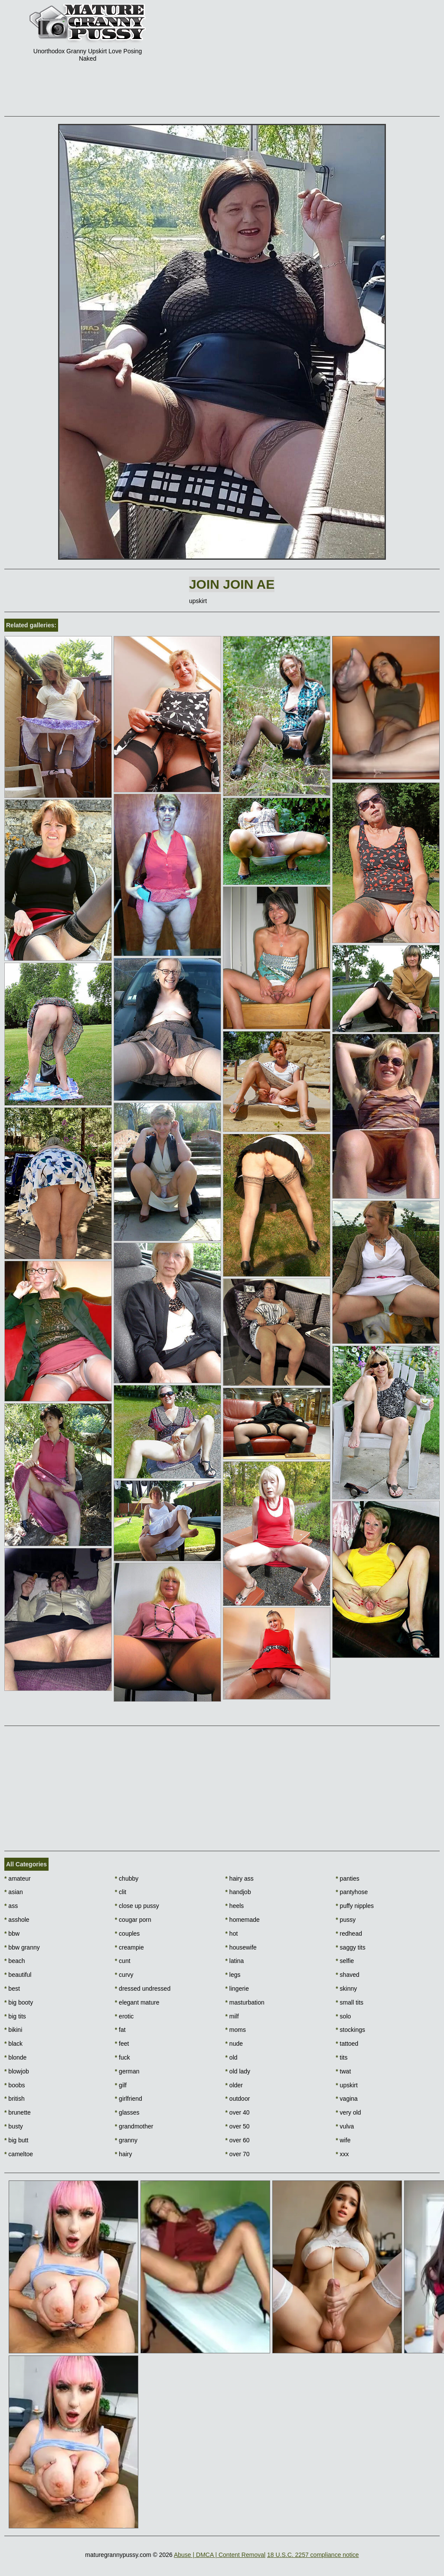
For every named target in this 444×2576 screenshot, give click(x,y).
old (231, 2057)
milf (232, 2016)
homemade (242, 1919)
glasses (127, 2112)
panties (347, 1878)
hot (231, 1933)
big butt (16, 2140)
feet (122, 2043)
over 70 (237, 2154)
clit (120, 1891)
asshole (16, 1919)
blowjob (16, 2071)
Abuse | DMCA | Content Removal (219, 2554)
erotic (124, 2016)
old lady (238, 2071)
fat (120, 2029)
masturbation (244, 2002)
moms (235, 2029)
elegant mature (137, 2002)
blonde (15, 2057)
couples (127, 1933)
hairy (123, 2154)
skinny (346, 1988)
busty (13, 2126)
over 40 (237, 2112)
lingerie (237, 1988)
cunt (123, 1960)
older (234, 2085)
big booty (18, 2002)
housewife (241, 1947)
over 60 (237, 2140)
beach (14, 1960)
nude (234, 2043)
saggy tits (350, 1947)
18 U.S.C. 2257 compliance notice (313, 2554)
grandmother (134, 2126)
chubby (127, 1878)
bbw (12, 1933)
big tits (15, 2016)
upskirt (347, 2085)
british (14, 2098)
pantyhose (352, 1891)
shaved (347, 1974)
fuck (122, 2057)
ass (11, 1905)
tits (341, 2057)
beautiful (17, 1974)
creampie (129, 1947)
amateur (17, 1878)
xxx (342, 2154)
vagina (347, 2098)
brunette (17, 2112)
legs (233, 1974)
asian (13, 1891)
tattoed (347, 2043)
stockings (350, 2029)
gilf (121, 2085)
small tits (349, 2002)
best (12, 1988)
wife (343, 2140)
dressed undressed (142, 1988)
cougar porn (133, 1919)
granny (126, 2140)
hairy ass (239, 1878)
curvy (124, 1974)
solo (343, 2016)
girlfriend (128, 2098)
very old (348, 2112)
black (13, 2043)
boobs (14, 2085)
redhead (349, 1933)
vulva (345, 2126)
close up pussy (137, 1905)
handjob (238, 1891)
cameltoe (18, 2154)
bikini (13, 2029)
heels (234, 1905)
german (127, 2071)
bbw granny (22, 1947)
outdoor (237, 2098)
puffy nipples (355, 1905)
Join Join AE (231, 584)
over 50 (237, 2126)
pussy (346, 1919)
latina (234, 1960)
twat (343, 2071)
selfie (345, 1960)
